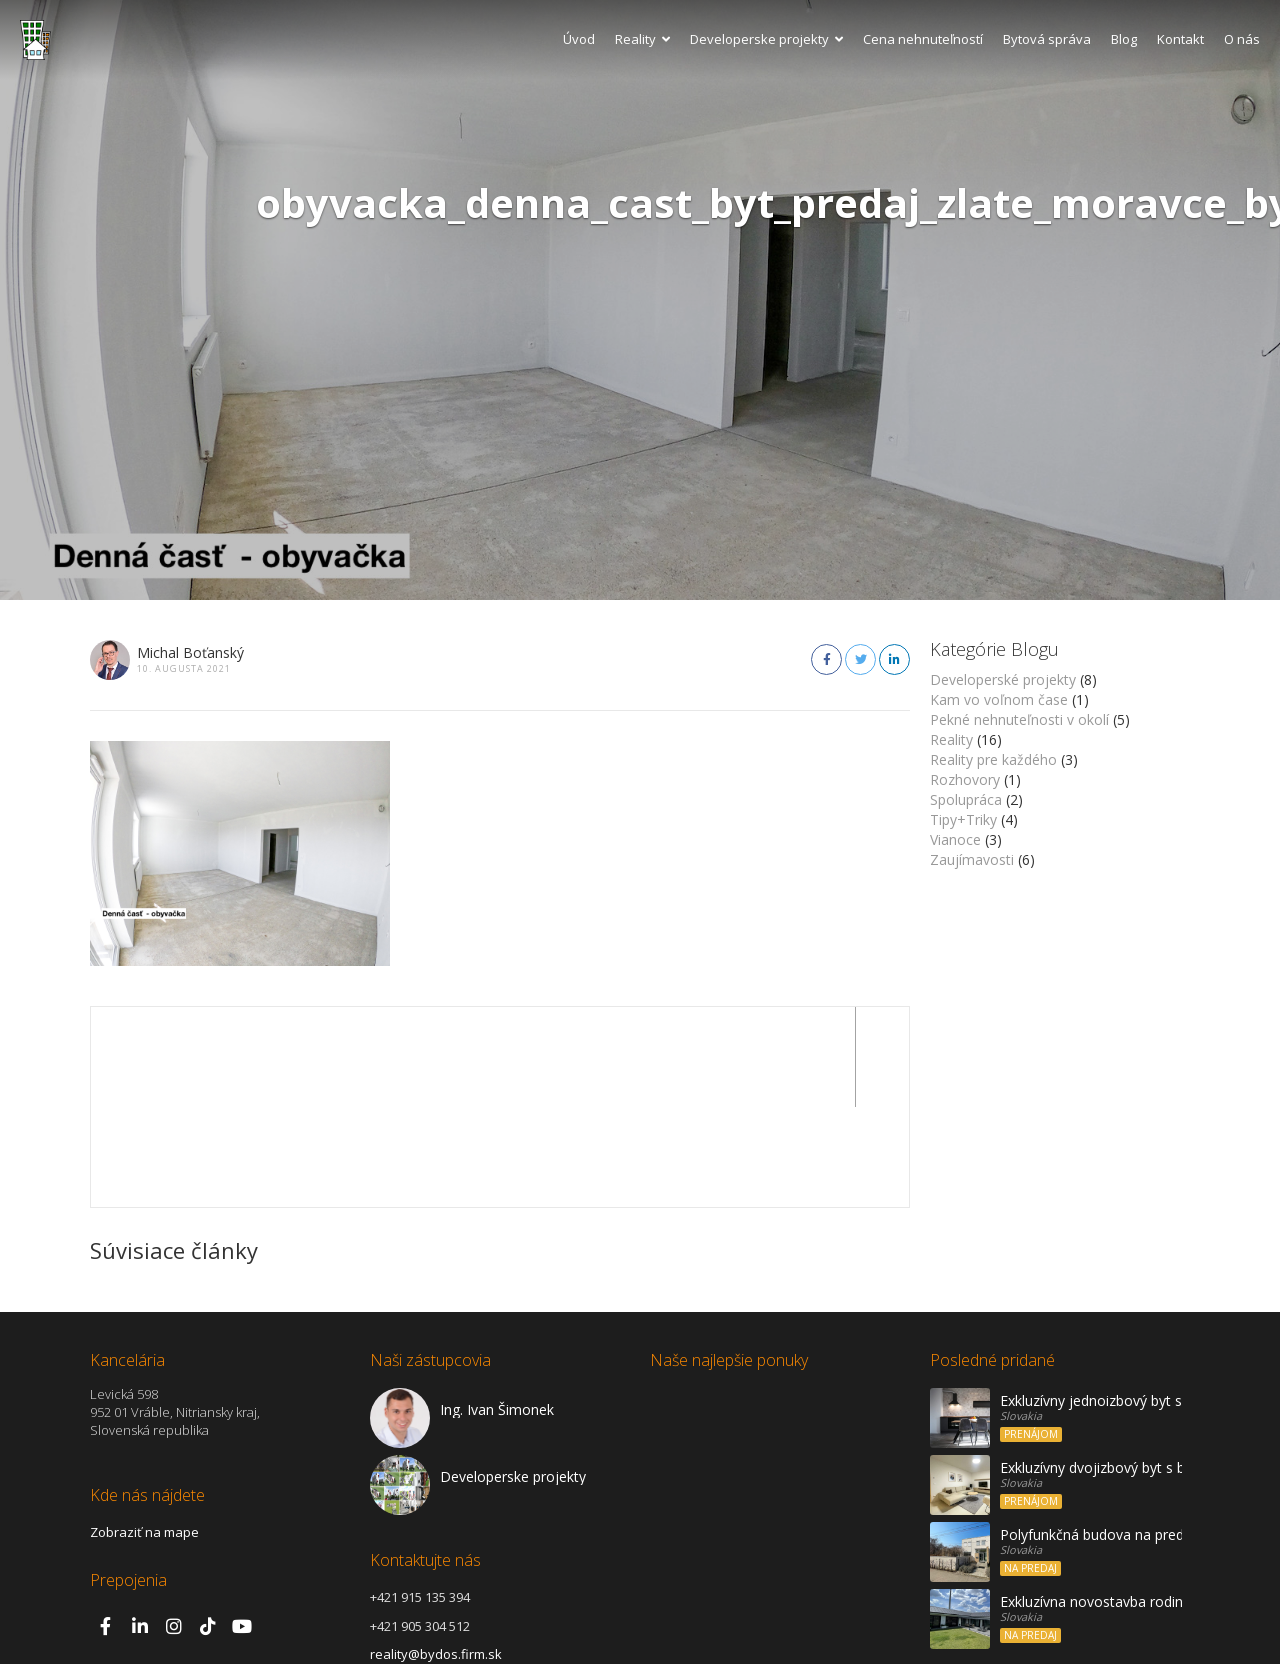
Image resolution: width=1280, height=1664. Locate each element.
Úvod (579, 39)
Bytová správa (1047, 39)
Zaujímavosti (972, 859)
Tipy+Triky (963, 819)
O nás (1242, 39)
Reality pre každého (993, 759)
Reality (642, 39)
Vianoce (955, 839)
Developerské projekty (1003, 679)
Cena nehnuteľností (923, 39)
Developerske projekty (766, 39)
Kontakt (1180, 39)
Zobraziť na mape (144, 1432)
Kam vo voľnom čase (999, 699)
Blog (1124, 39)
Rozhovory (965, 779)
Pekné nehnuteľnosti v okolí (1019, 719)
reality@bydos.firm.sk (436, 1554)
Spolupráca (966, 799)
